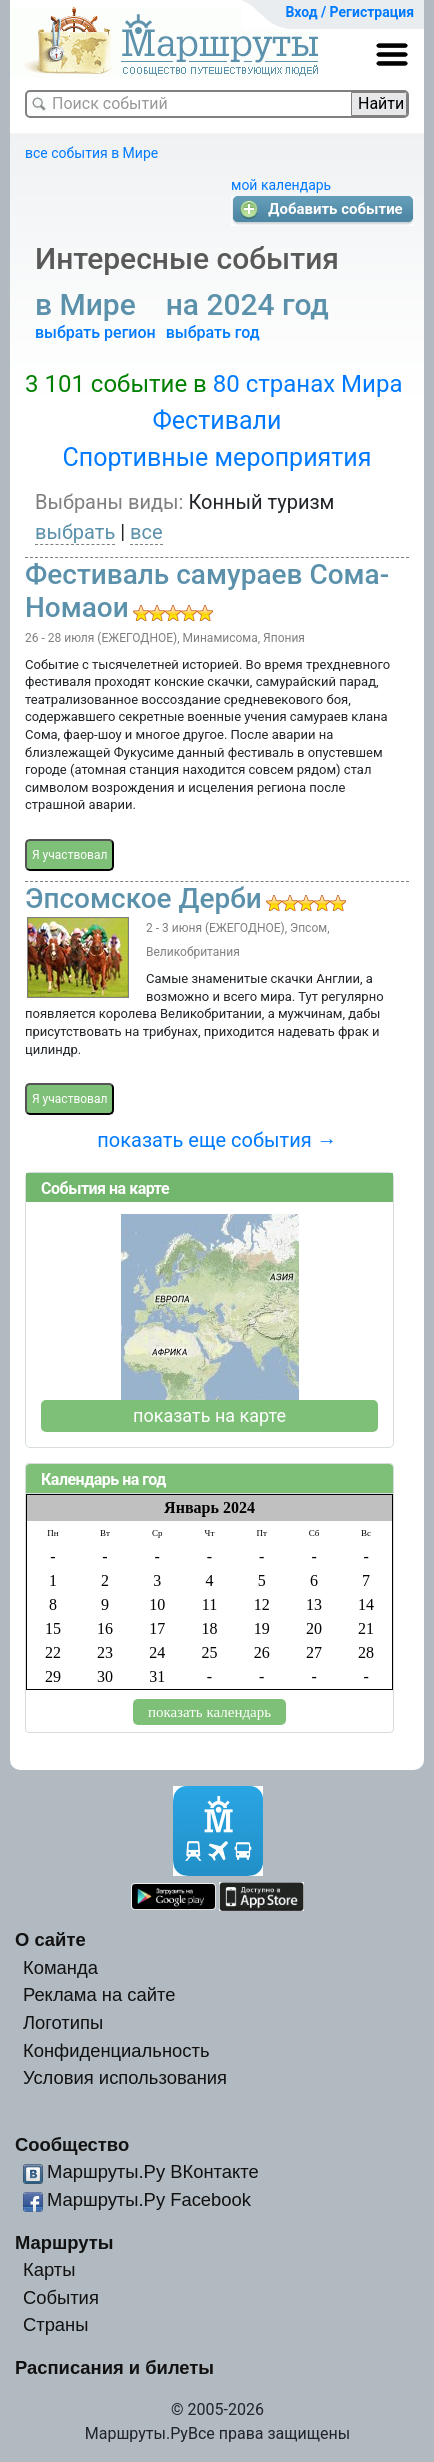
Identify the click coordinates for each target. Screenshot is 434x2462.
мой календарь (281, 185)
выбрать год (213, 332)
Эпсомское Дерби (143, 898)
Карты (49, 2269)
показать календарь (209, 1712)
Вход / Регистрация (349, 12)
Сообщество (72, 2144)
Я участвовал (69, 855)
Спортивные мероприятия (217, 457)
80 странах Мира (308, 384)
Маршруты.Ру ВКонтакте (153, 2171)
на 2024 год (251, 304)
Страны (56, 2324)
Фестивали (217, 420)
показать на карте (209, 1415)
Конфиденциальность (116, 2050)
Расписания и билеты (114, 2367)
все (146, 532)
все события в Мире (91, 153)
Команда (60, 1967)
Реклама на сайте (99, 1994)
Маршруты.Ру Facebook (149, 2199)
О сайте (50, 1939)
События (61, 2297)
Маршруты (64, 2242)
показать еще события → (216, 1140)
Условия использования (125, 2077)
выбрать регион (95, 332)
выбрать (75, 532)
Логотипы (63, 2022)
